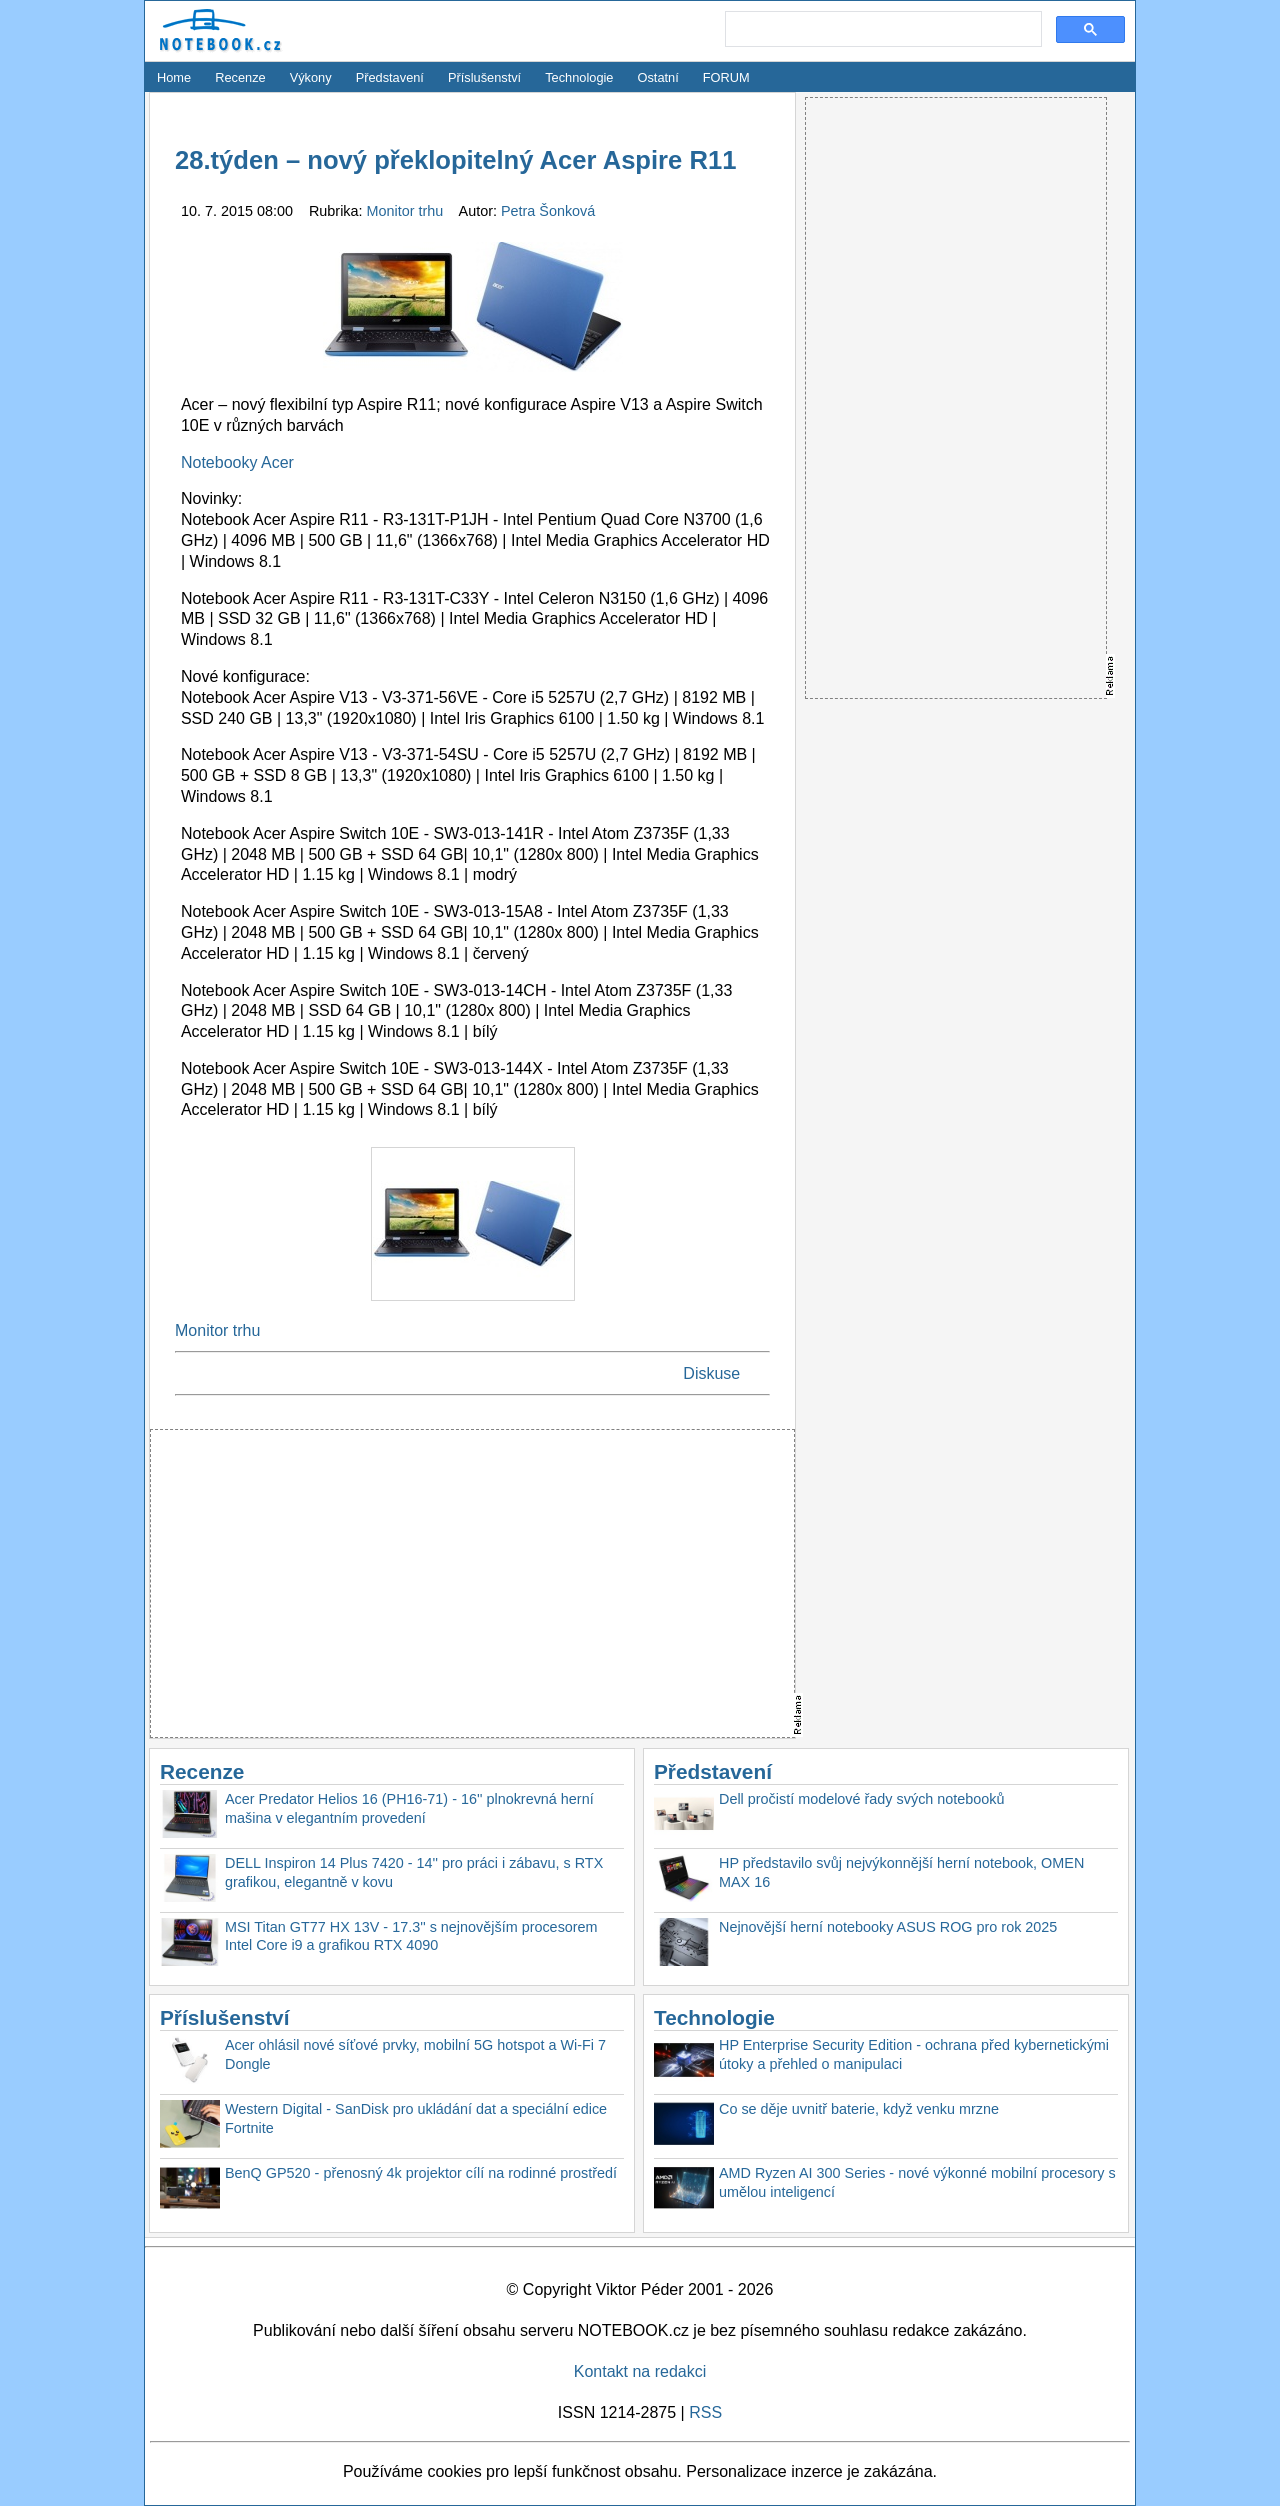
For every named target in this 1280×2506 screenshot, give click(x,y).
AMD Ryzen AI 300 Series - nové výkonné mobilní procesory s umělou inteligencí (917, 2182)
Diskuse (711, 1373)
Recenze (240, 77)
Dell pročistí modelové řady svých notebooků (862, 1799)
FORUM (726, 77)
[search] (881, 30)
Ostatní (658, 77)
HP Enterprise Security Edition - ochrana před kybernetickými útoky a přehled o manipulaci (914, 2054)
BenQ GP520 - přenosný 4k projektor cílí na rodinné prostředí (421, 2173)
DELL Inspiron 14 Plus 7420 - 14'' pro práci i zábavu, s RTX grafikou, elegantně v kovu (414, 1872)
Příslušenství (484, 77)
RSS (705, 2412)
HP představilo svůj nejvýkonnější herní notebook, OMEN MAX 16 (901, 1872)
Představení (390, 77)
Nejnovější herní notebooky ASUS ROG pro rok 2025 (888, 1927)
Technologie (579, 77)
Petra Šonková (548, 211)
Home (174, 77)
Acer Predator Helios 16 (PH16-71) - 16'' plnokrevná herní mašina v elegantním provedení (409, 1808)
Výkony (311, 77)
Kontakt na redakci (640, 2371)
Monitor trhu (407, 211)
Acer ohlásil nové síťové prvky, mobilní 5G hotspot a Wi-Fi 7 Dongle (415, 2054)
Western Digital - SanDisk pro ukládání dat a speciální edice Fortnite (416, 2118)
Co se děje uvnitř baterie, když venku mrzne (859, 2109)
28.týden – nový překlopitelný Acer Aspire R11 (455, 160)
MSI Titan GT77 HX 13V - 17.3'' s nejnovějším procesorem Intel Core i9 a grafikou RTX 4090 (411, 1936)
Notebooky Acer (237, 462)
